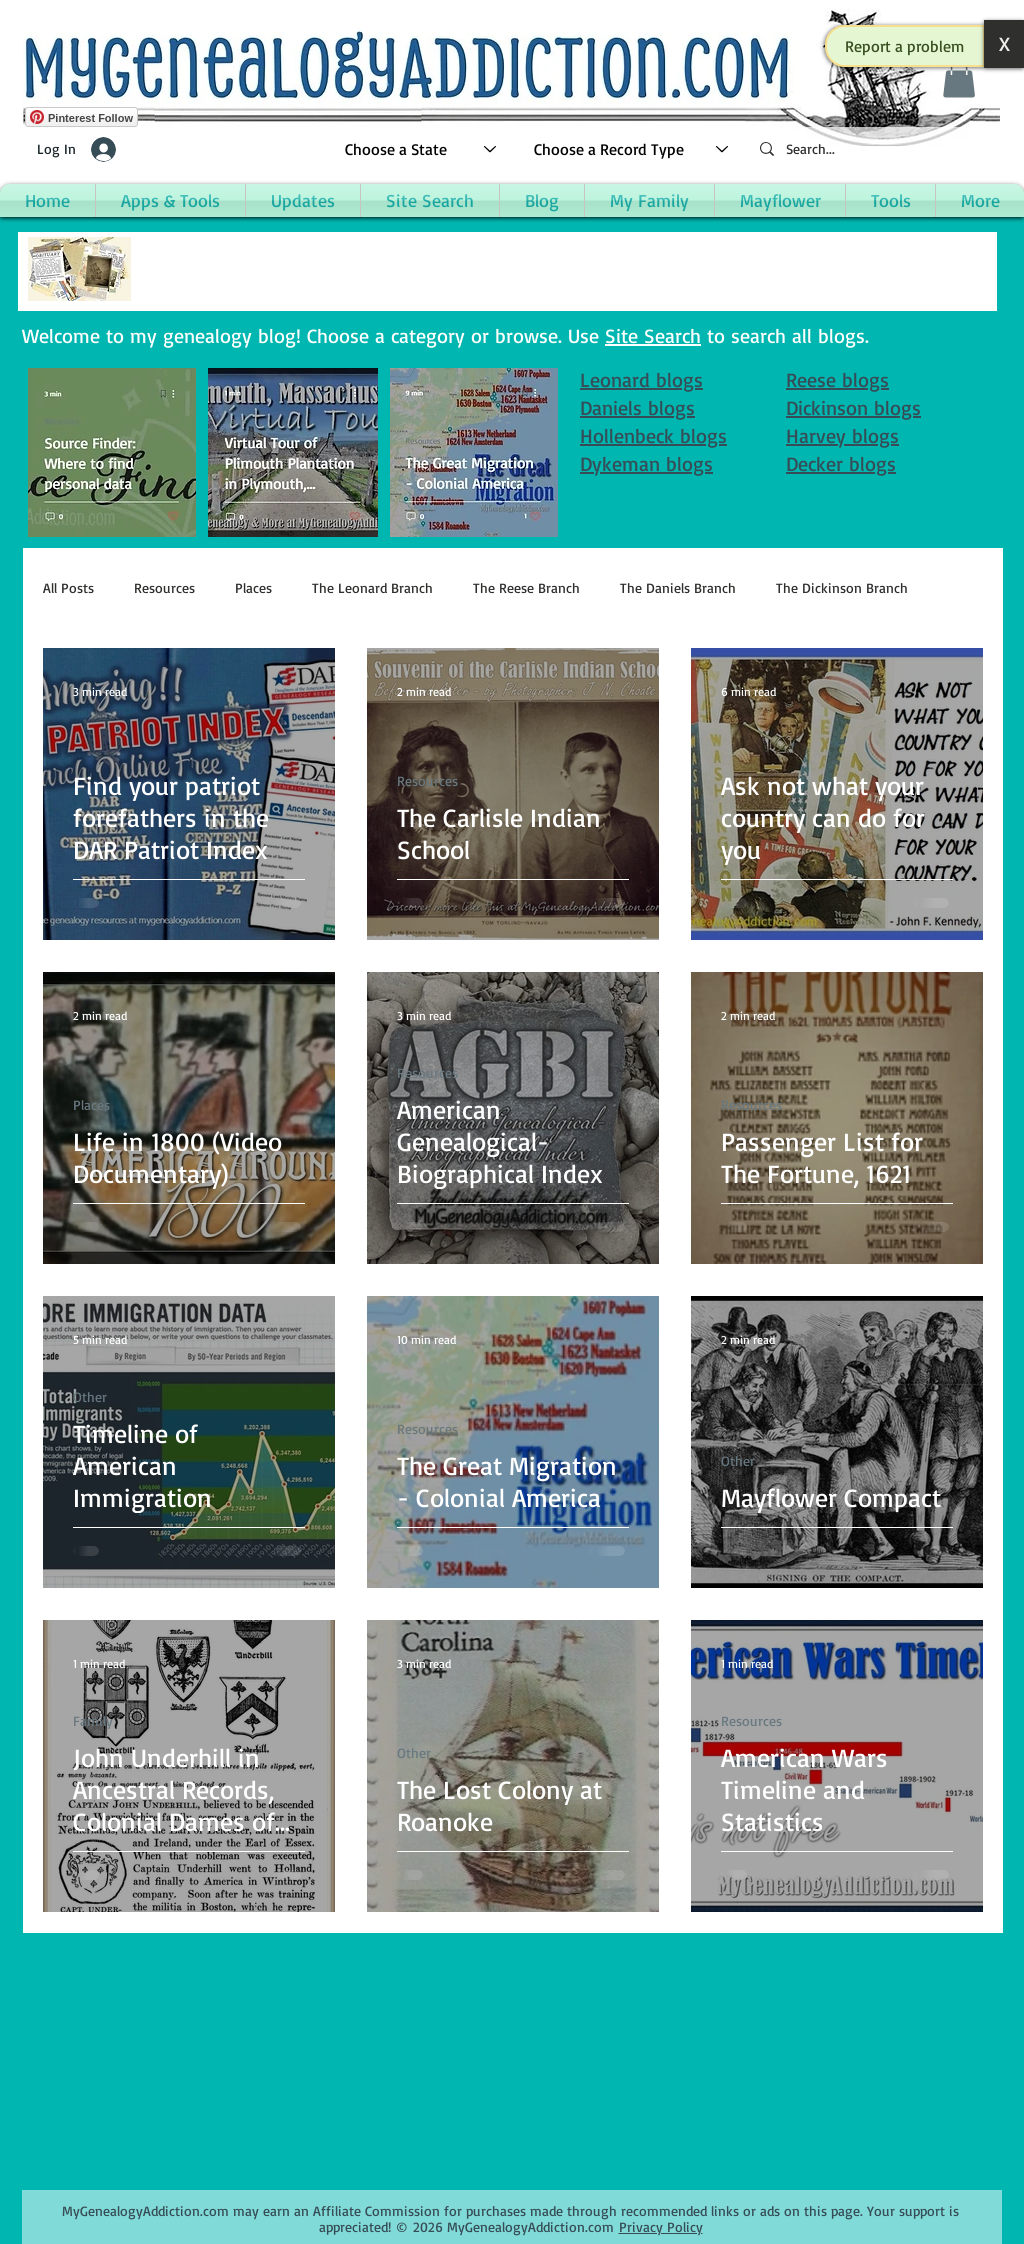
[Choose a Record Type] (632, 149)
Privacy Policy (661, 2226)
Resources (164, 587)
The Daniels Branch (678, 587)
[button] (905, 46)
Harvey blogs (842, 435)
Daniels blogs (637, 407)
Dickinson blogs (853, 407)
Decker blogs (841, 463)
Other (90, 1396)
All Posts (68, 587)
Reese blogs (837, 379)
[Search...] (872, 149)
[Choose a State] (421, 149)
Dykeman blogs (646, 463)
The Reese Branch (526, 587)
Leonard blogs (641, 379)
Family (93, 1720)
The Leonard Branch (372, 587)
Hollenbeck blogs (653, 435)
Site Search (653, 335)
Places (253, 587)
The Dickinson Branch (842, 587)
